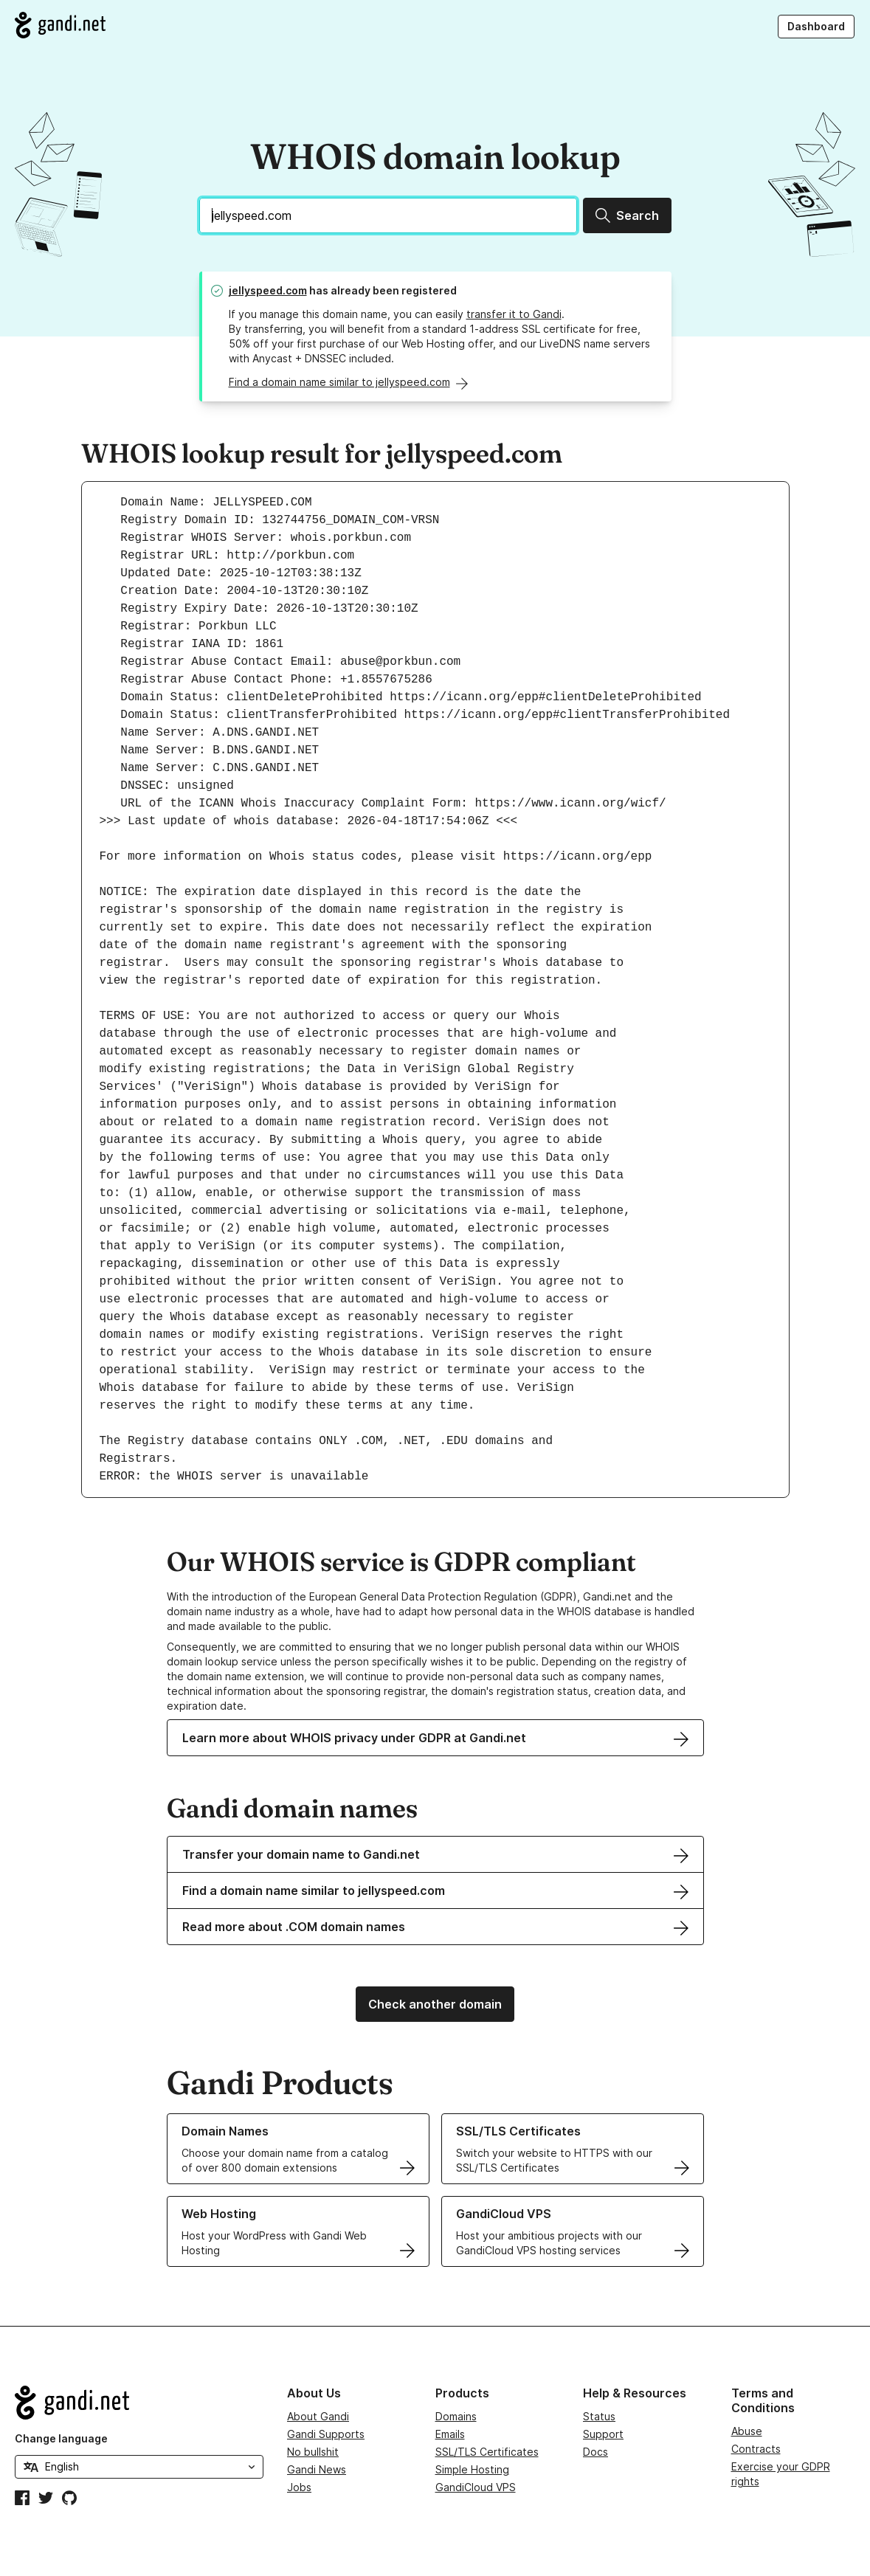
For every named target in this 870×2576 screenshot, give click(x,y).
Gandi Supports (326, 2434)
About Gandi (318, 2416)
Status (599, 2416)
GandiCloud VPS (475, 2487)
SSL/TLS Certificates (487, 2451)
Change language (61, 2438)
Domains (456, 2416)
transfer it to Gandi (514, 314)
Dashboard (816, 26)
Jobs (299, 2487)
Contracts (756, 2448)
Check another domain (435, 2004)
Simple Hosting (472, 2469)
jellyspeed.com (268, 290)
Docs (595, 2451)
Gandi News (316, 2469)
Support (603, 2434)
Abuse (746, 2431)
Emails (450, 2434)
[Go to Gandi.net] (60, 25)
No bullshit (313, 2451)
